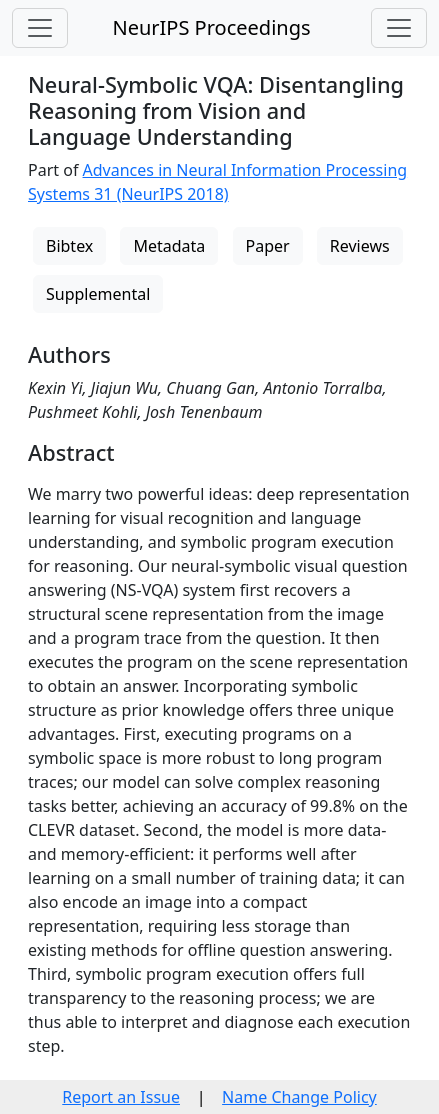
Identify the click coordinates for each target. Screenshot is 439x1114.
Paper (268, 246)
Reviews (360, 246)
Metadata (169, 246)
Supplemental (98, 294)
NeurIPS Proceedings (211, 27)
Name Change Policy (299, 1097)
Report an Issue (121, 1097)
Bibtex (69, 246)
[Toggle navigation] (40, 28)
